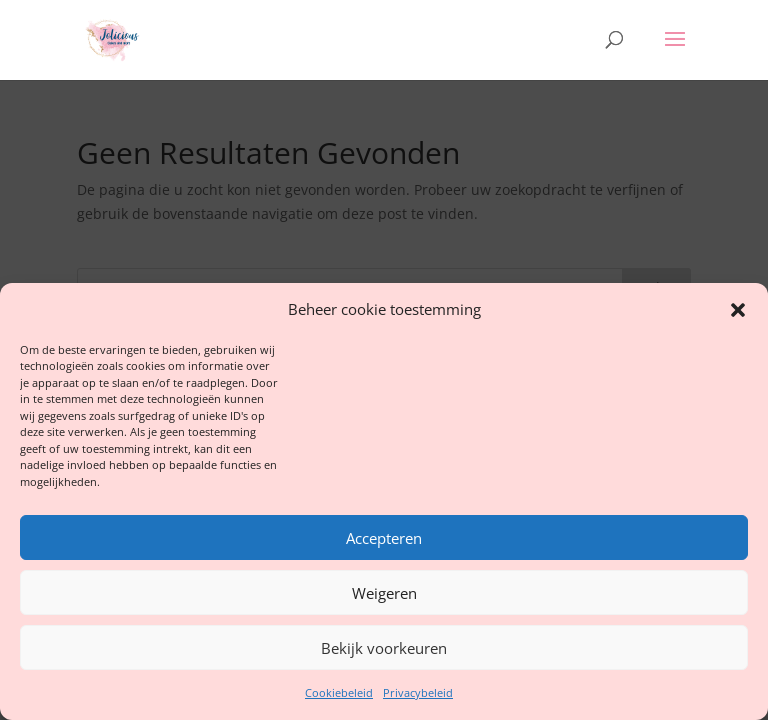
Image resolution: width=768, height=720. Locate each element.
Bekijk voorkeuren (384, 648)
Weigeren (384, 593)
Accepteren (384, 538)
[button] (738, 310)
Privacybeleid (418, 692)
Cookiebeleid (339, 692)
